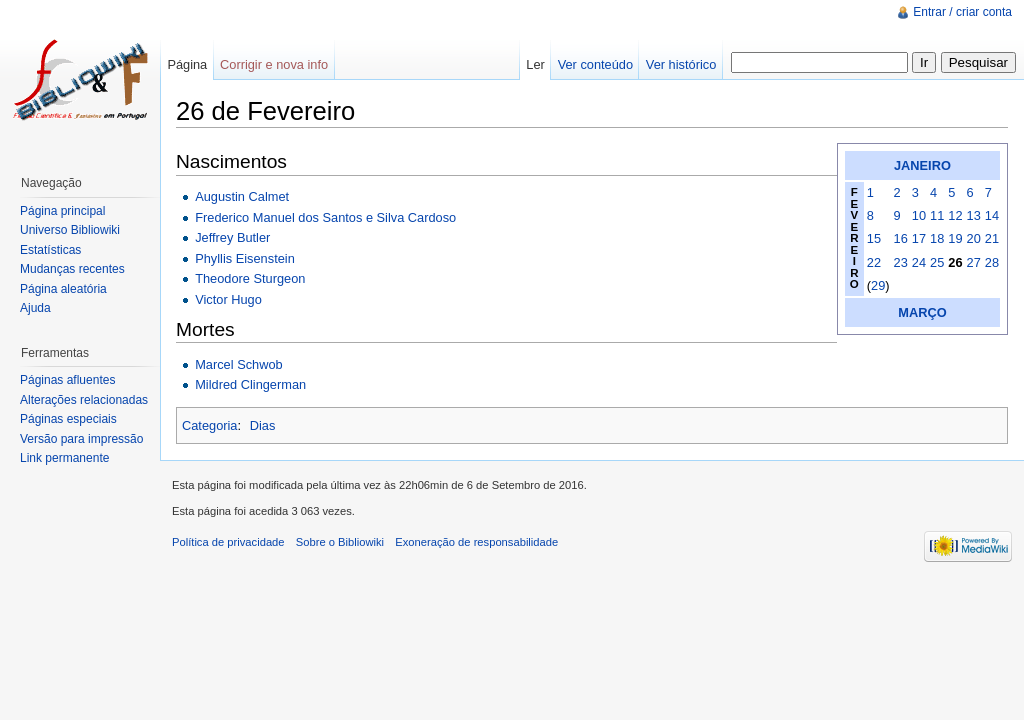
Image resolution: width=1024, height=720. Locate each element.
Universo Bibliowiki (70, 230)
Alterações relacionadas (84, 400)
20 (974, 238)
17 (919, 238)
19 (955, 238)
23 (901, 262)
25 (937, 262)
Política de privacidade (228, 542)
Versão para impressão (81, 439)
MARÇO (922, 312)
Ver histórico (681, 64)
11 (937, 215)
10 (919, 215)
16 (901, 238)
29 (878, 285)
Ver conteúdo (595, 64)
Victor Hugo (228, 299)
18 (937, 238)
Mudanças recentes (72, 269)
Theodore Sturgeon (250, 278)
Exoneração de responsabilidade (476, 542)
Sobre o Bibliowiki (340, 542)
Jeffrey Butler (232, 237)
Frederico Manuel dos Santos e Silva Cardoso (325, 217)
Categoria (210, 425)
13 (974, 215)
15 (874, 238)
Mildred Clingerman (250, 384)
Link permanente (64, 458)
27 (974, 262)
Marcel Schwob (238, 364)
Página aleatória (63, 289)
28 (992, 262)
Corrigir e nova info (274, 64)
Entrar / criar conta (962, 12)
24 (919, 262)
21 (992, 238)
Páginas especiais (68, 419)
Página (187, 64)
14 (992, 215)
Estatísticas (50, 250)
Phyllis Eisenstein (245, 258)
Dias (263, 425)
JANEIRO (922, 165)
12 (955, 215)
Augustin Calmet (242, 196)
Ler (535, 64)
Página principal (62, 211)
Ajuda (35, 308)
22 (874, 262)
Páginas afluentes (67, 380)
